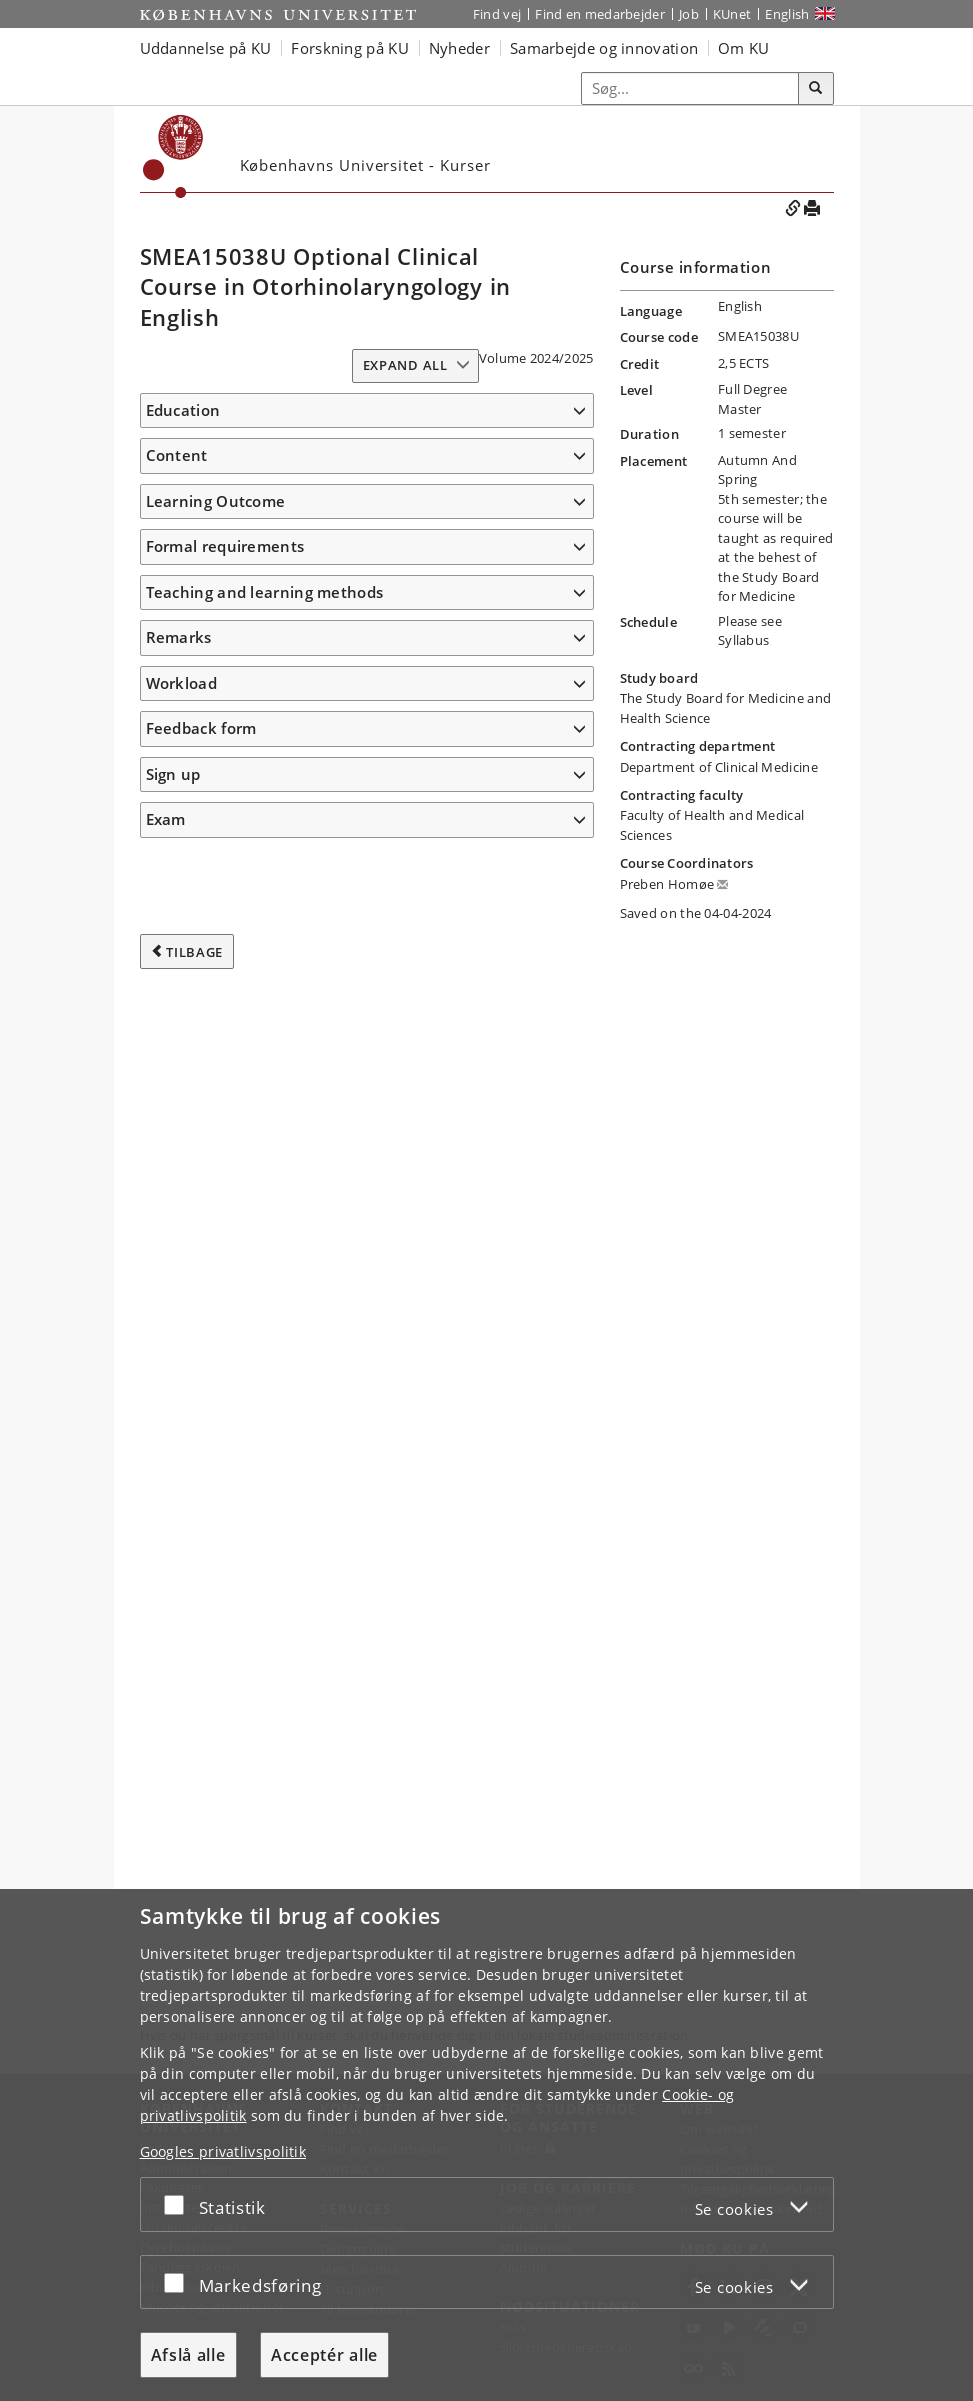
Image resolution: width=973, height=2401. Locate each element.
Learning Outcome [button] (216, 599)
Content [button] (177, 485)
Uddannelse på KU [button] (206, 48)
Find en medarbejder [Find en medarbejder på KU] (600, 14)
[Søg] (816, 89)
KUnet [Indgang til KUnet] (732, 14)
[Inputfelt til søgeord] (690, 88)
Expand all (405, 365)
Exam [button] (166, 1882)
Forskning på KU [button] (350, 48)
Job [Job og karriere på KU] (689, 14)
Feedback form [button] (201, 1791)
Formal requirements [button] (225, 1609)
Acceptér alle (324, 2355)
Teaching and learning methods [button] (265, 1655)
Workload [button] (181, 1746)
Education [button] (183, 410)
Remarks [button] (179, 1700)
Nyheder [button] (459, 48)
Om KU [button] (744, 48)
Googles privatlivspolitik (223, 2151)
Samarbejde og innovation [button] (604, 48)
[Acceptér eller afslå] (179, 2204)
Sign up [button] (173, 1837)
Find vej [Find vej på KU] (497, 14)
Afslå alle (188, 2355)
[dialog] (486, 2145)
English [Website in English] (787, 14)
